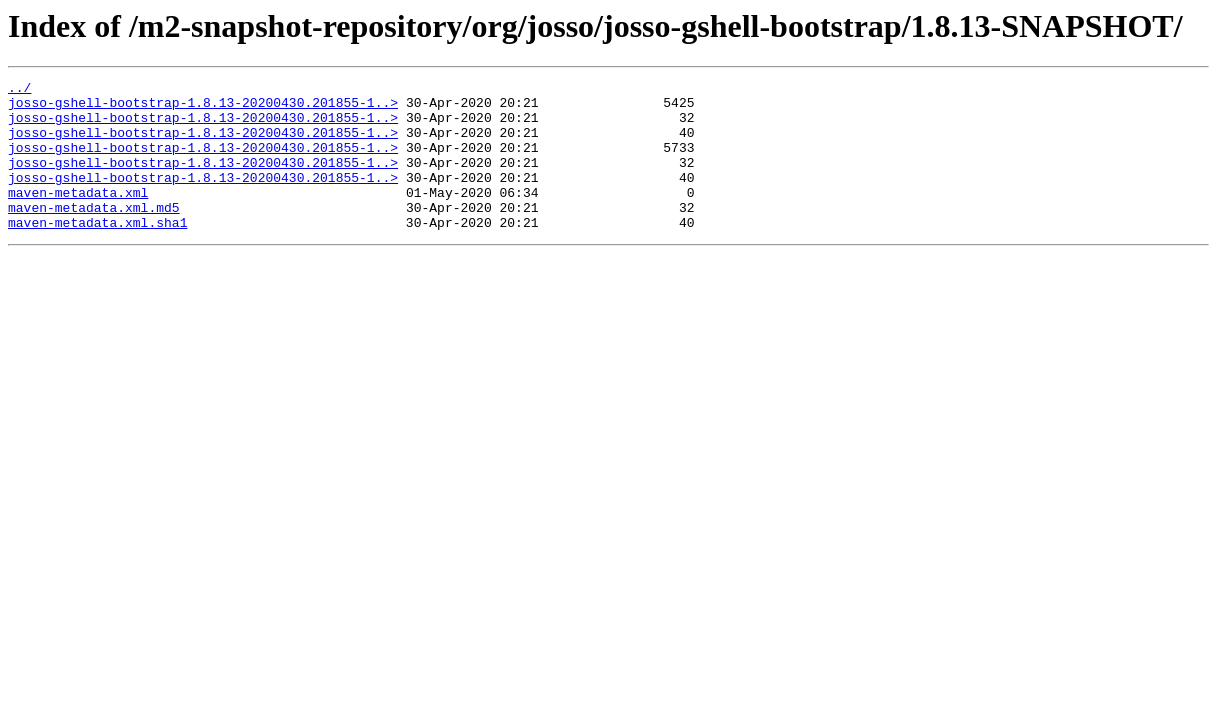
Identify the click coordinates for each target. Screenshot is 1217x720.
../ (19, 90)
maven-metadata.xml (78, 216)
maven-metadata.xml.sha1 (97, 252)
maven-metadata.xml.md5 (94, 234)
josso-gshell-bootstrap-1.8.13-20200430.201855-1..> (203, 108)
